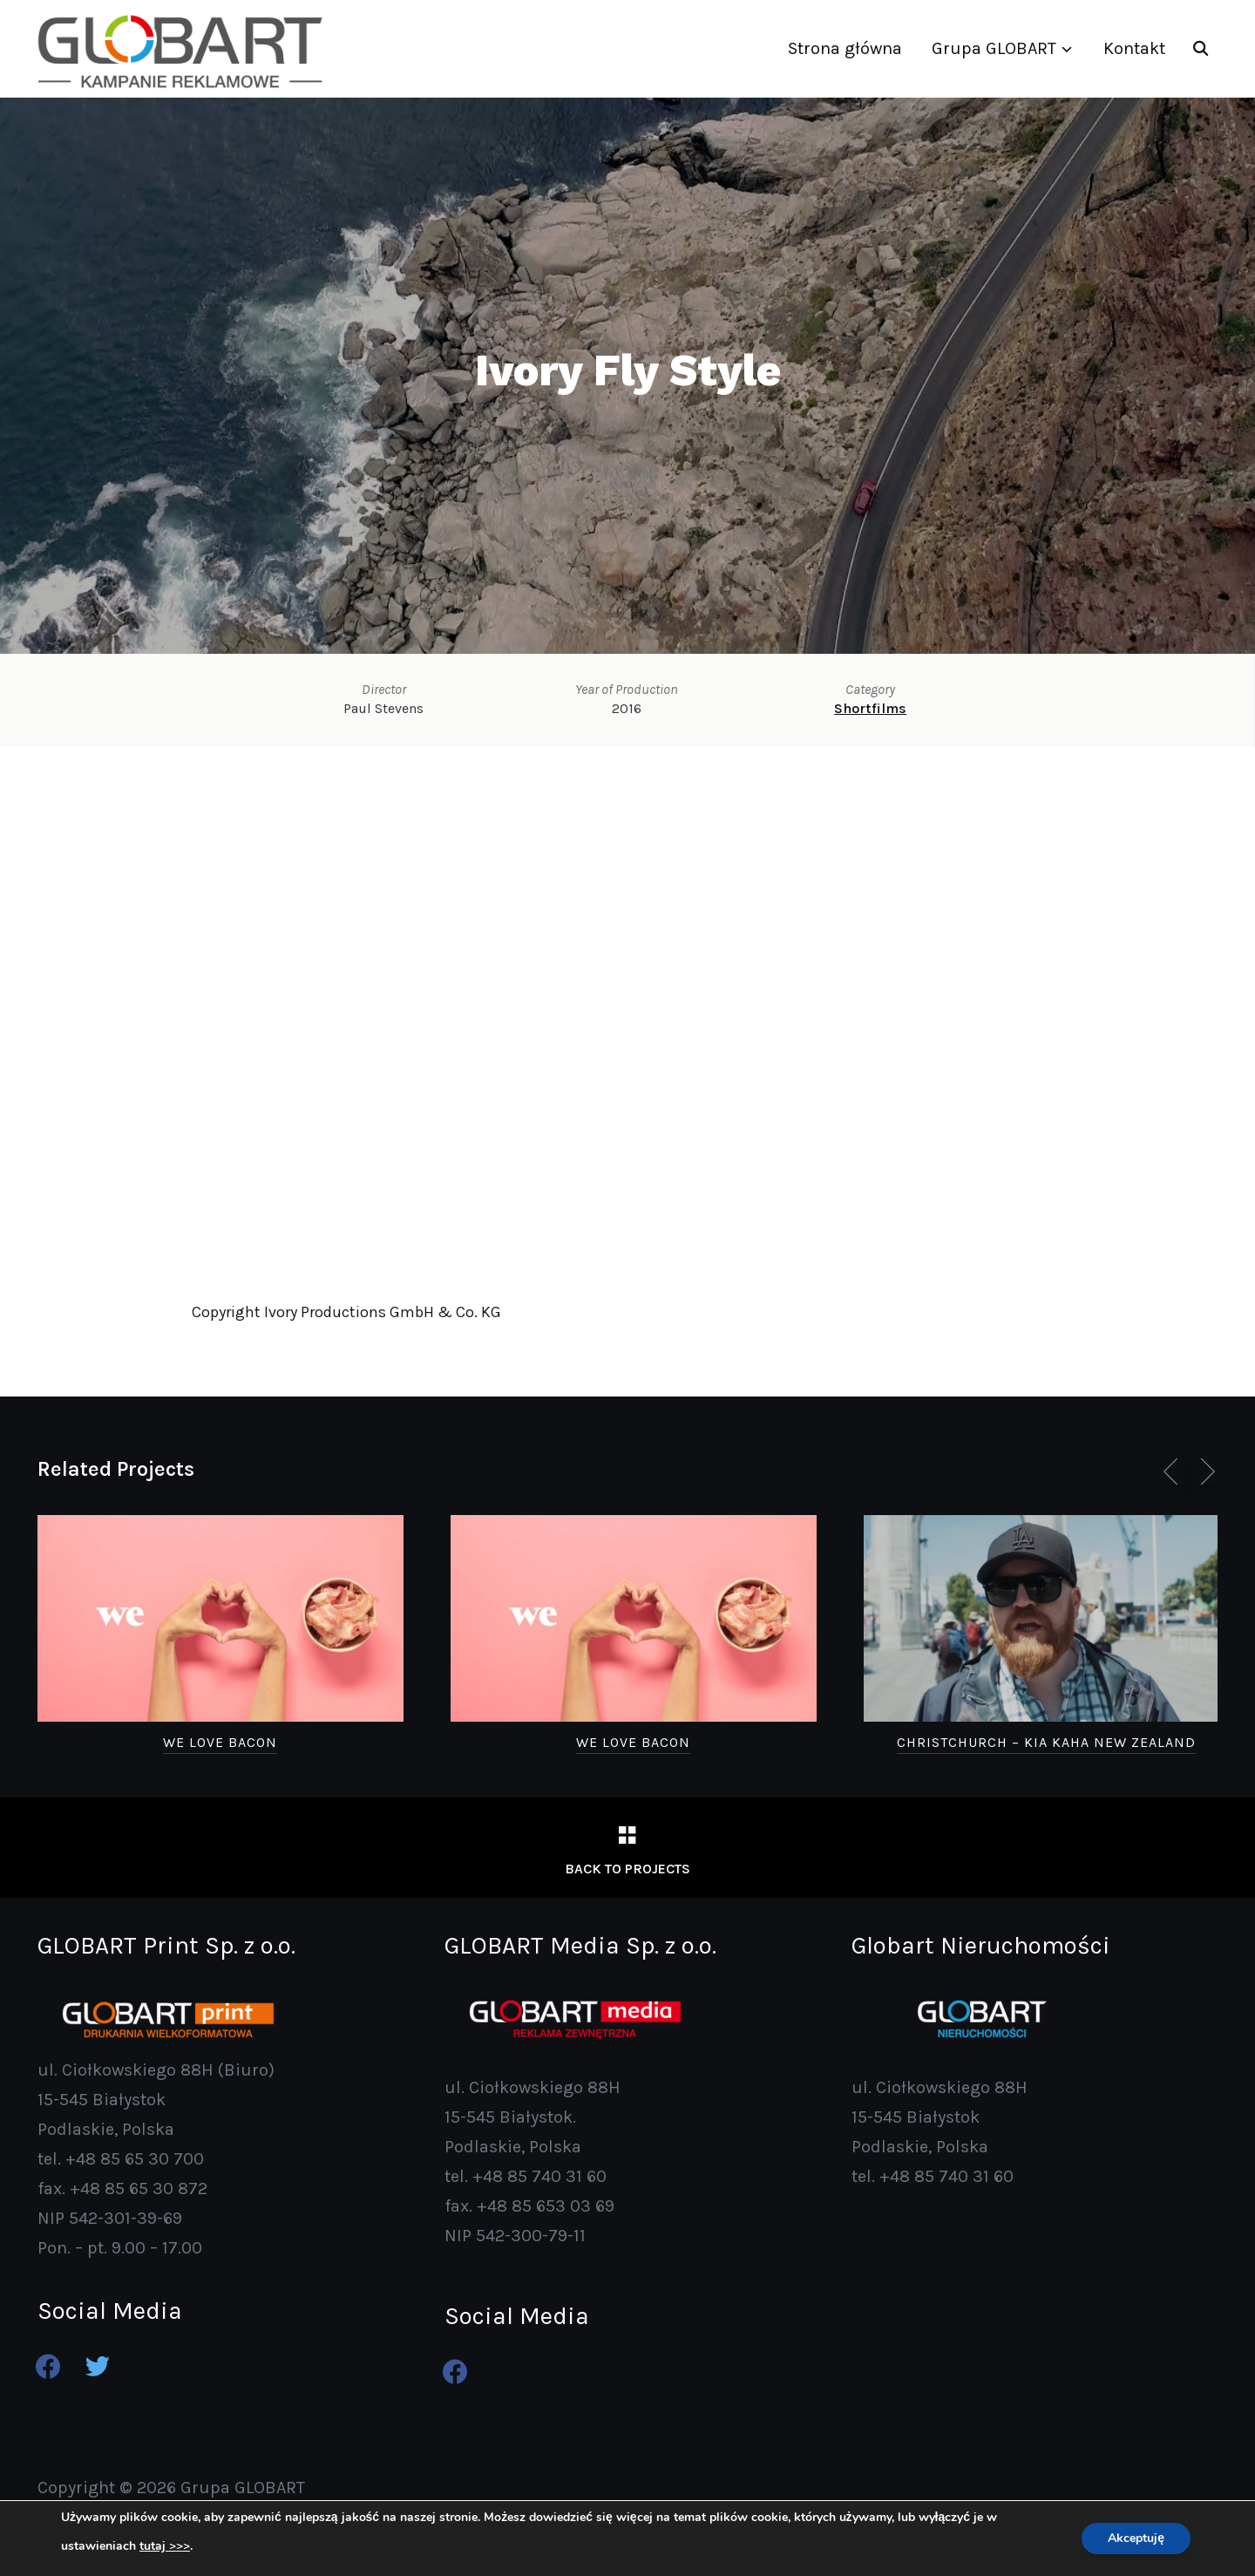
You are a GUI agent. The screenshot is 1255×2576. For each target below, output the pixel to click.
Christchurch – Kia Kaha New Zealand (1046, 1742)
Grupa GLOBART (994, 48)
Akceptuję (1136, 2538)
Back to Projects (627, 1868)
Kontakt (1134, 48)
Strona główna (845, 48)
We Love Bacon (220, 1742)
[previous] (1174, 1471)
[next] (1204, 1471)
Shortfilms (870, 708)
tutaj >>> (164, 2546)
